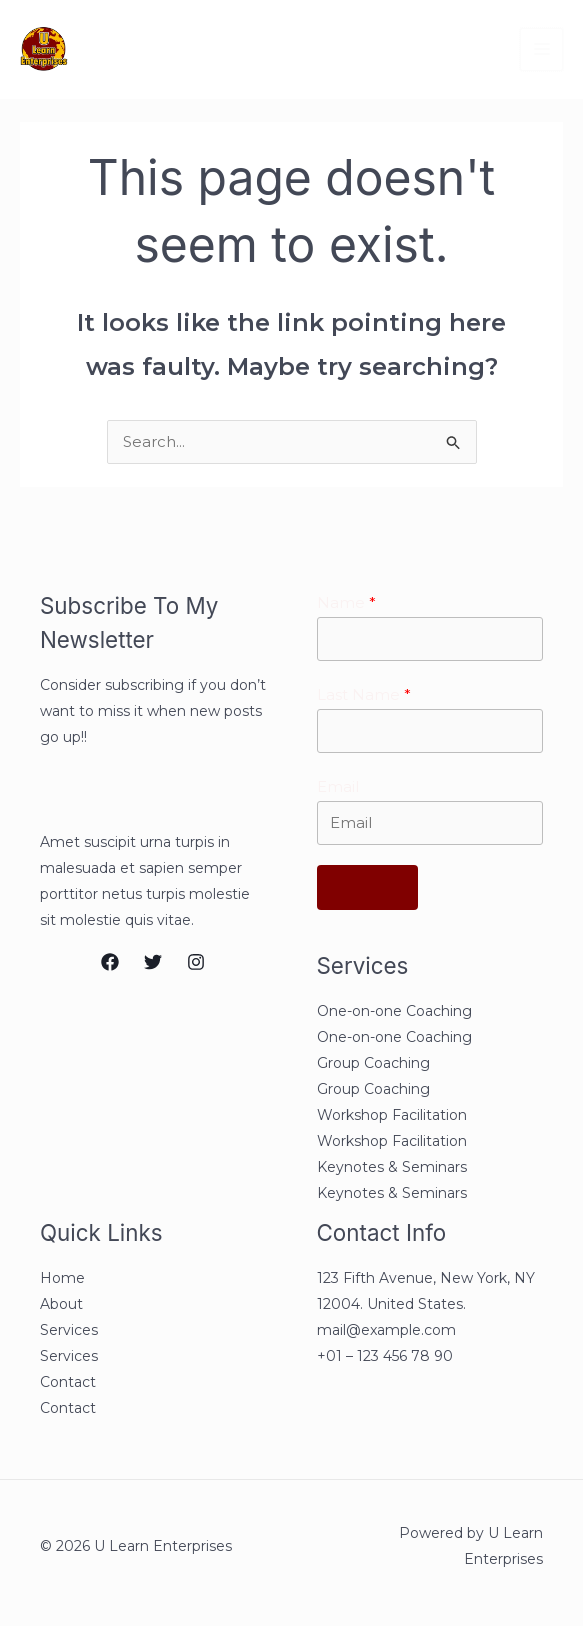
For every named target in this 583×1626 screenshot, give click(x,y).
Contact (68, 1386)
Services (69, 1334)
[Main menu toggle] (541, 49)
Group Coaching (373, 1067)
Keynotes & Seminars (392, 1171)
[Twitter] (153, 963)
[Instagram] (196, 963)
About (61, 1308)
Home (62, 1282)
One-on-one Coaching (394, 1015)
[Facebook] (110, 963)
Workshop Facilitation (392, 1119)
